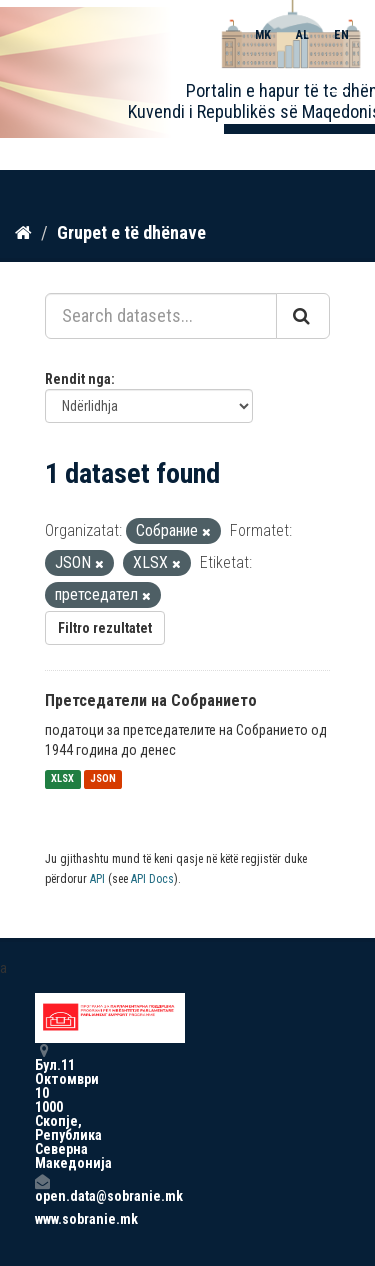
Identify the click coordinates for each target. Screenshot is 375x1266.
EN (341, 35)
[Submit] (303, 316)
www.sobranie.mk (42, 1219)
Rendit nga (78, 379)
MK (263, 35)
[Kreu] (23, 233)
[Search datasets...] (161, 316)
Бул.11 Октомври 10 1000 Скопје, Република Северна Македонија (42, 1106)
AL (302, 35)
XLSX (62, 779)
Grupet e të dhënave (131, 232)
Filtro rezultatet (105, 628)
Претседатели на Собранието (151, 700)
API (97, 879)
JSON (103, 779)
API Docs (152, 879)
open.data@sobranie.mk (42, 1188)
